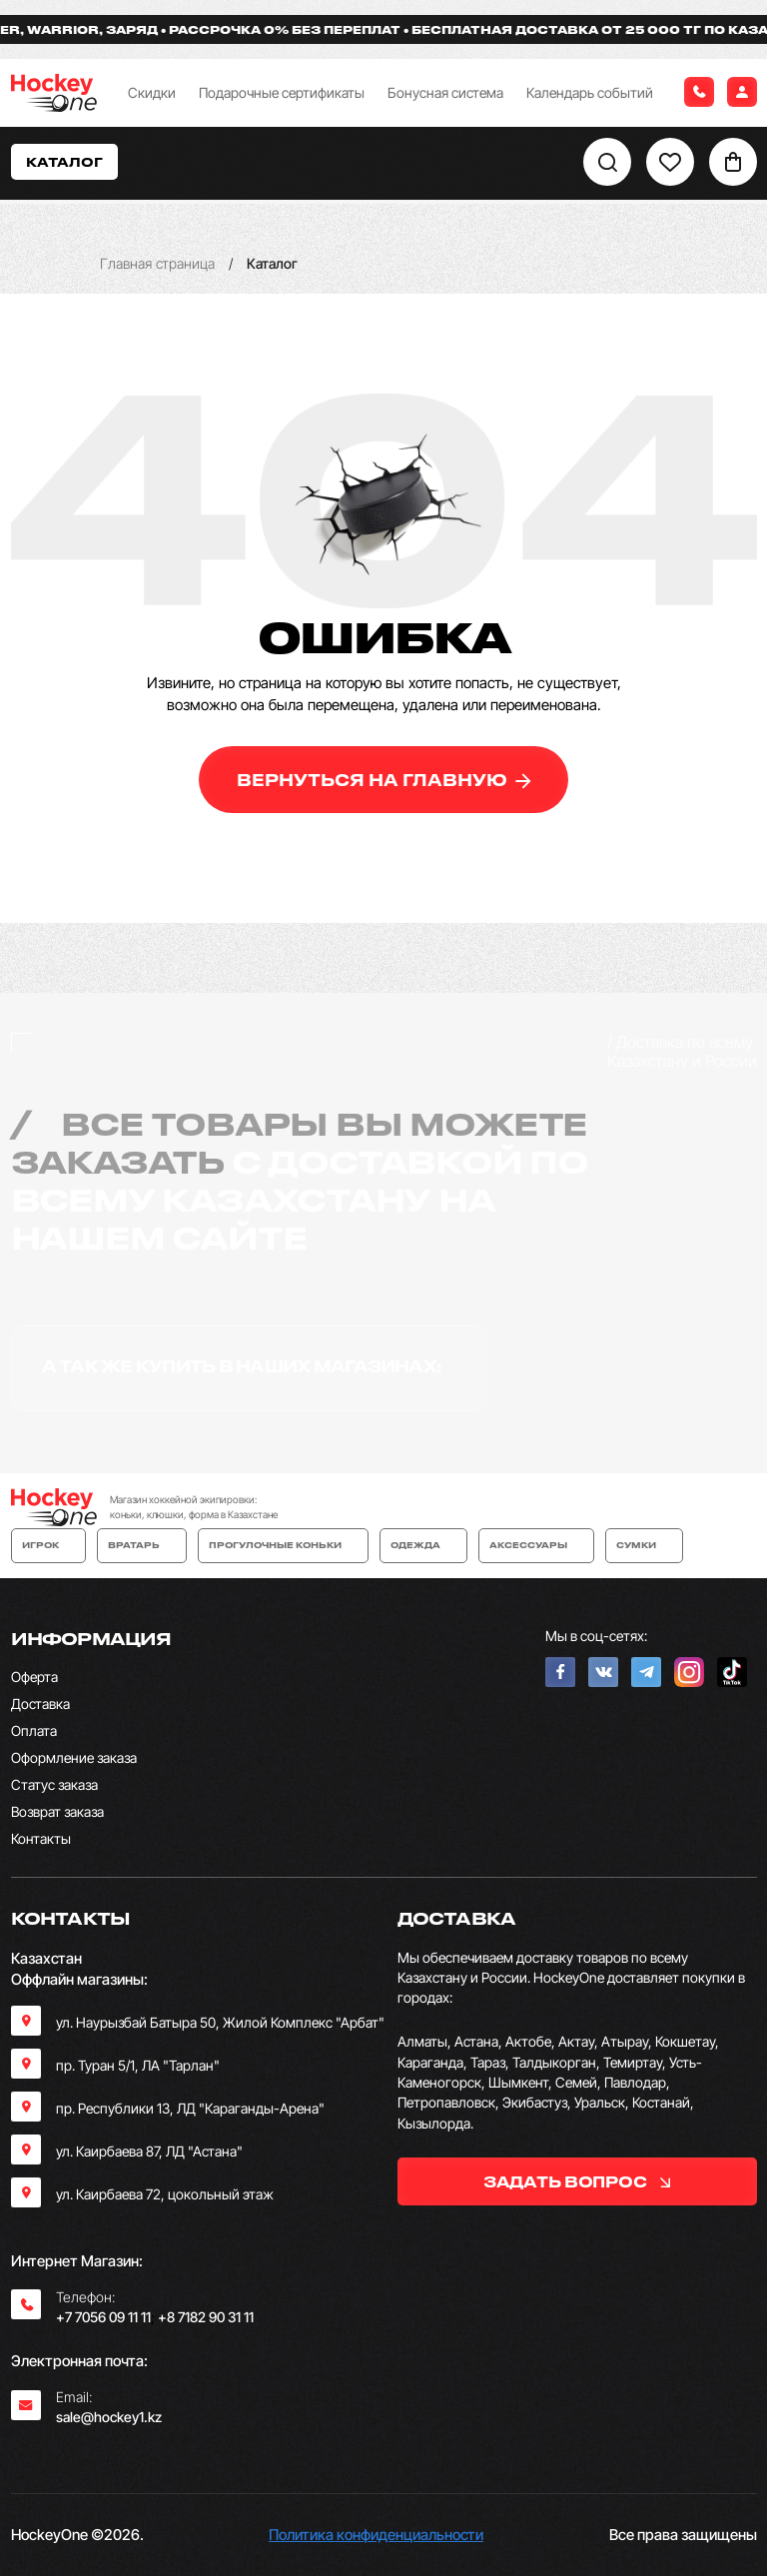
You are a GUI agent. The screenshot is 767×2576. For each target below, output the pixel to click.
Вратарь (142, 1545)
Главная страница (157, 263)
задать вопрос (576, 2181)
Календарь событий (589, 92)
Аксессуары (536, 1545)
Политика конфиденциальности (376, 2534)
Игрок (48, 1545)
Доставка (40, 1703)
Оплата (34, 1730)
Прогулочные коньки (283, 1545)
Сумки (644, 1545)
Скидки (152, 92)
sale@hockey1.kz (109, 2416)
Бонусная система (445, 92)
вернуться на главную (384, 779)
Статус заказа (54, 1784)
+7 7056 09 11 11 (103, 2316)
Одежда (423, 1545)
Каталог (64, 161)
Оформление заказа (74, 1757)
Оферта (34, 1676)
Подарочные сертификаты (282, 92)
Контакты (41, 1838)
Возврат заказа (57, 1811)
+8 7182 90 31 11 (206, 2316)
